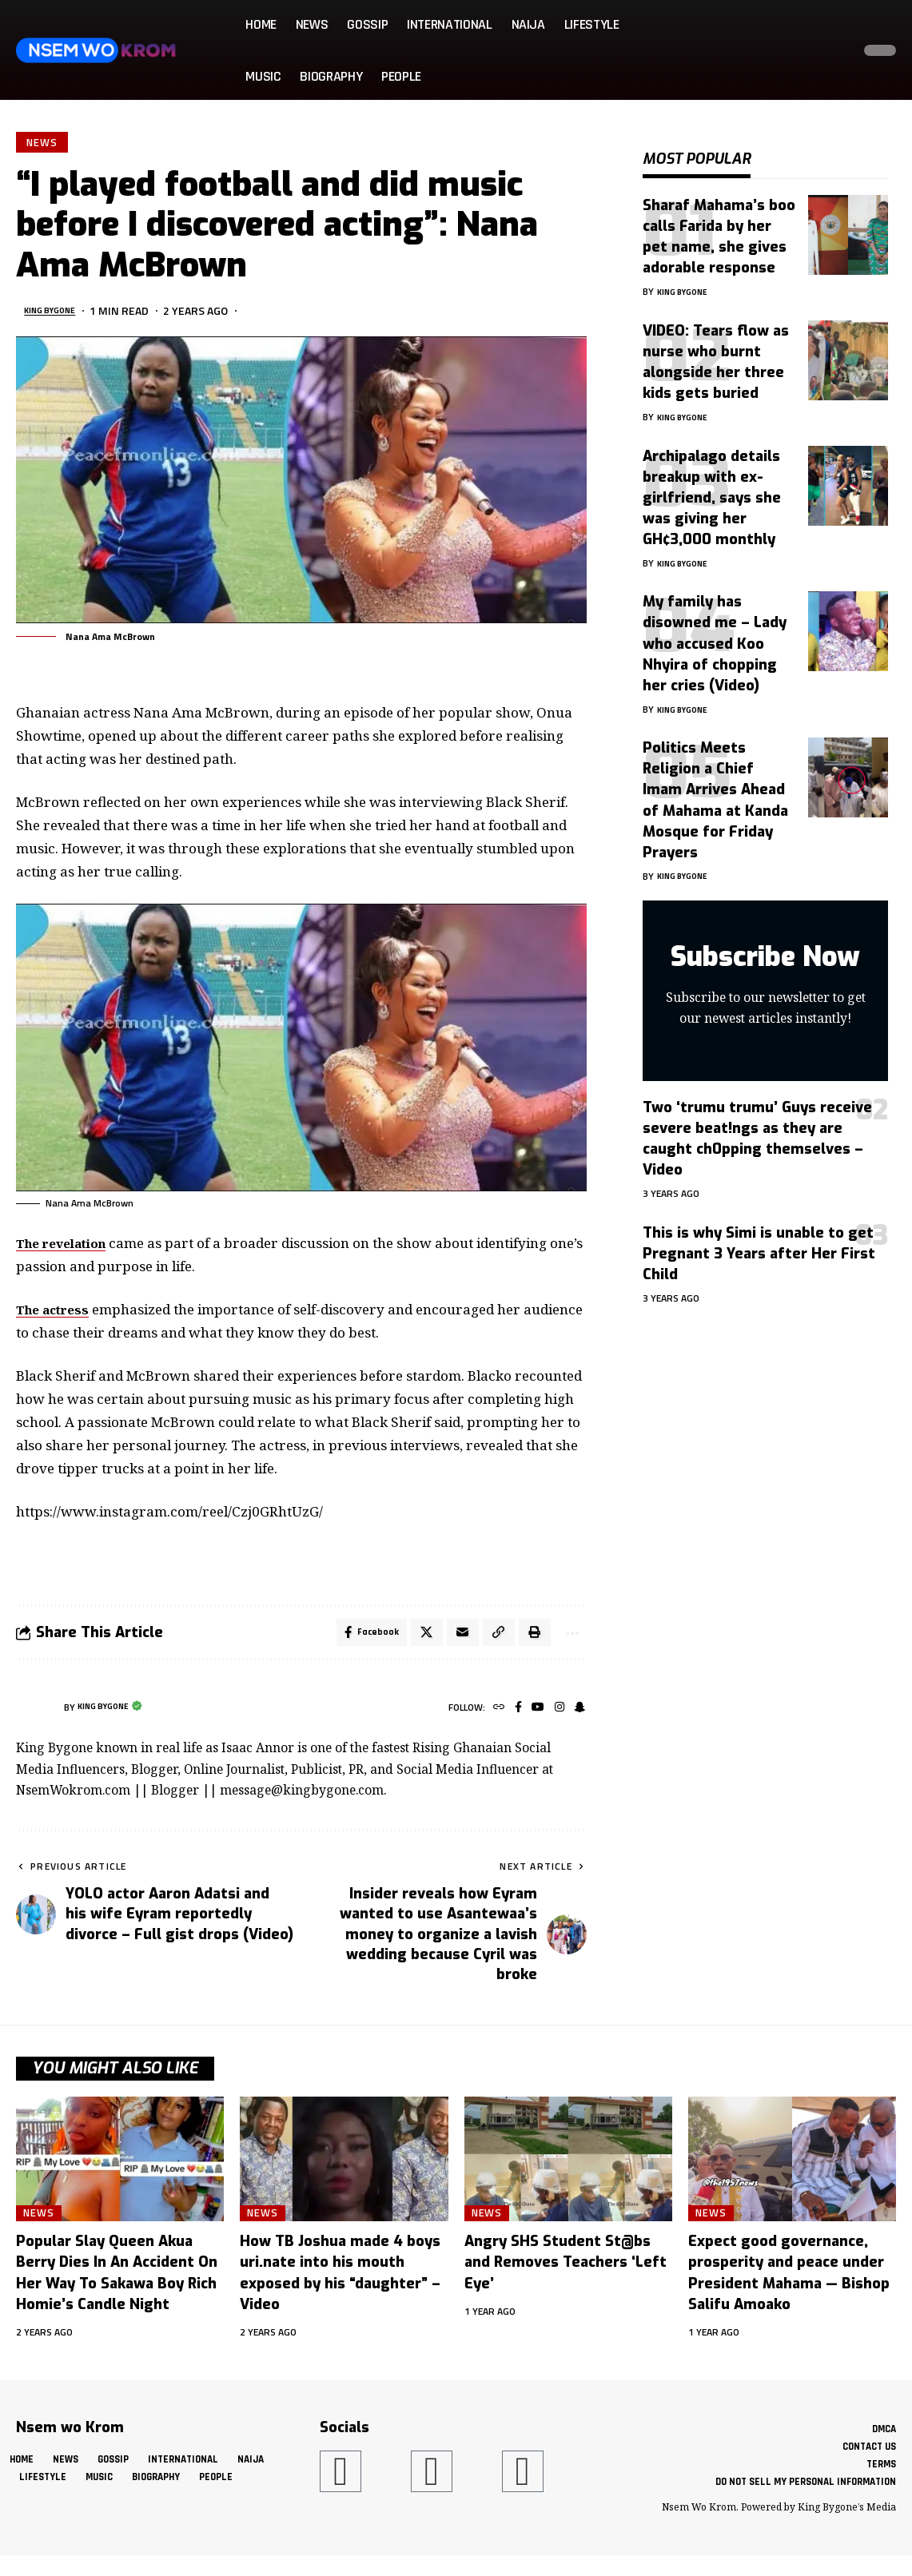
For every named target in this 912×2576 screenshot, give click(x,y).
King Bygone (59, 314)
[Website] (488, 1716)
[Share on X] (415, 1639)
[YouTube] (532, 1716)
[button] (835, 50)
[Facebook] (510, 1716)
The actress (57, 1313)
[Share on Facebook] (357, 1639)
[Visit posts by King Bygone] (36, 1716)
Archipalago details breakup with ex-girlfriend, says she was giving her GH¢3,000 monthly (712, 486)
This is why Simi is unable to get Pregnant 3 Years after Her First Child (759, 1241)
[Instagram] (556, 1716)
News (44, 144)
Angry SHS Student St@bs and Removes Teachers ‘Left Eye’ (565, 2270)
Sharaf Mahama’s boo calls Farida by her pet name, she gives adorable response (719, 224)
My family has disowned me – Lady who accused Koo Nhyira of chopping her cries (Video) (715, 631)
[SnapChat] (578, 1716)
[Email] (453, 1639)
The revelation (68, 1247)
